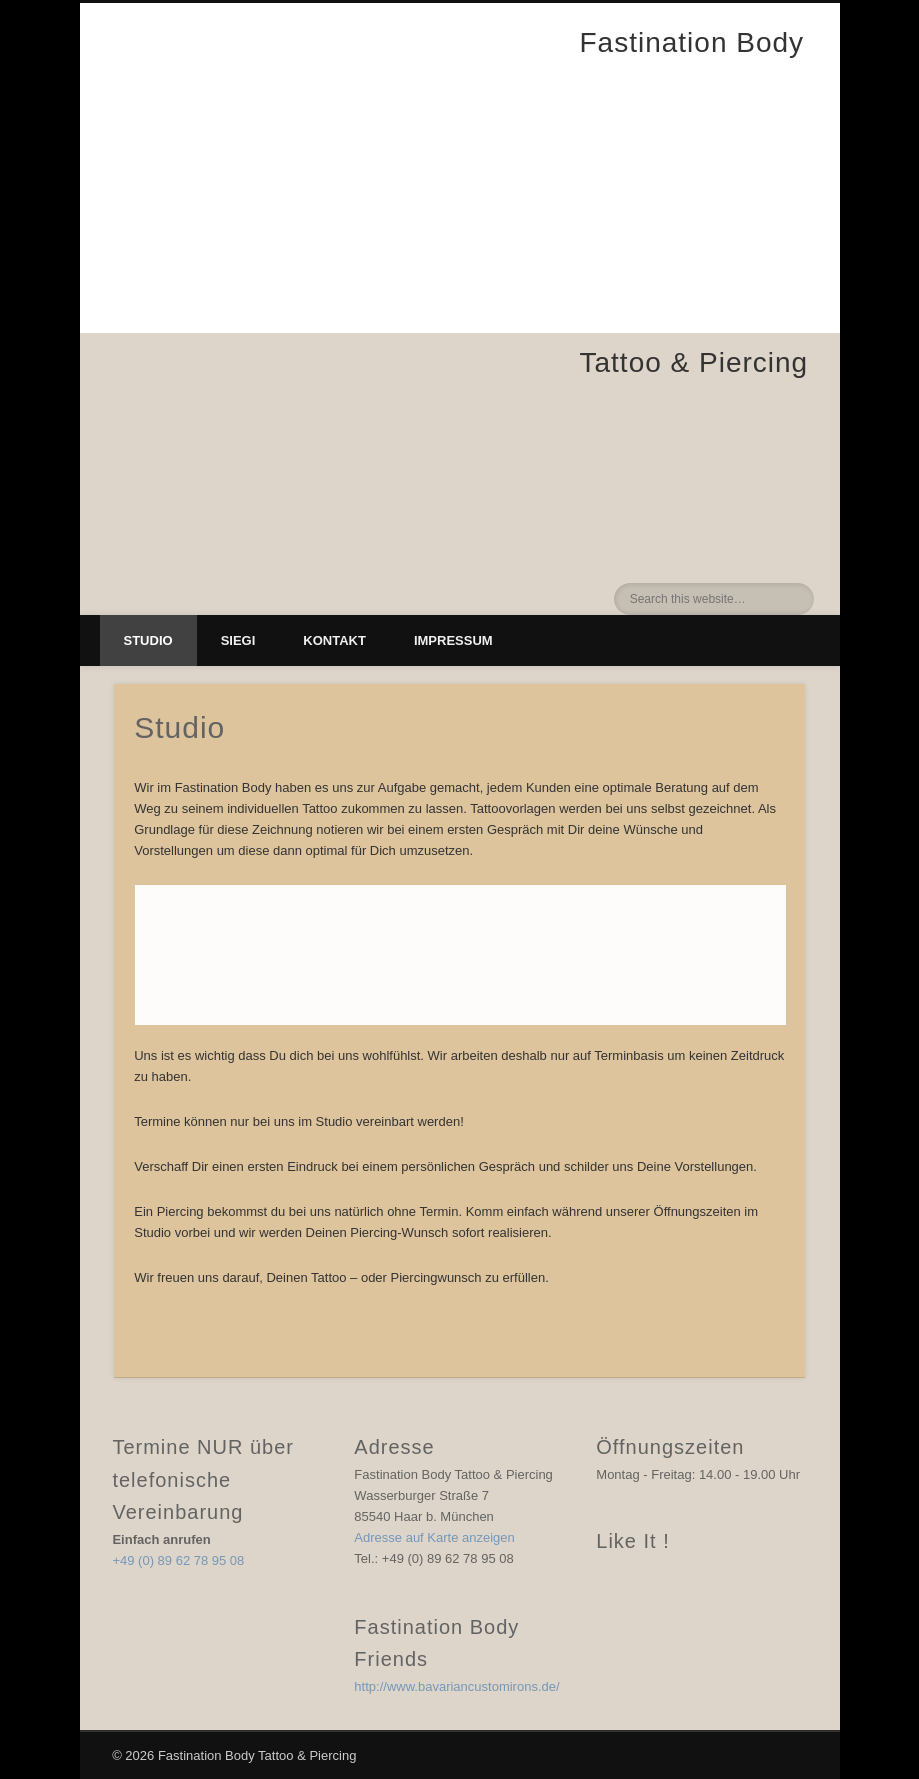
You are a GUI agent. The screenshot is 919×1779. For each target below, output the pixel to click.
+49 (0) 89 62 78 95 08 (178, 1560)
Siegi (238, 640)
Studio (148, 640)
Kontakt (334, 640)
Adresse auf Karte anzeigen (434, 1537)
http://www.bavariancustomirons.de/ (456, 1686)
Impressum (453, 640)
